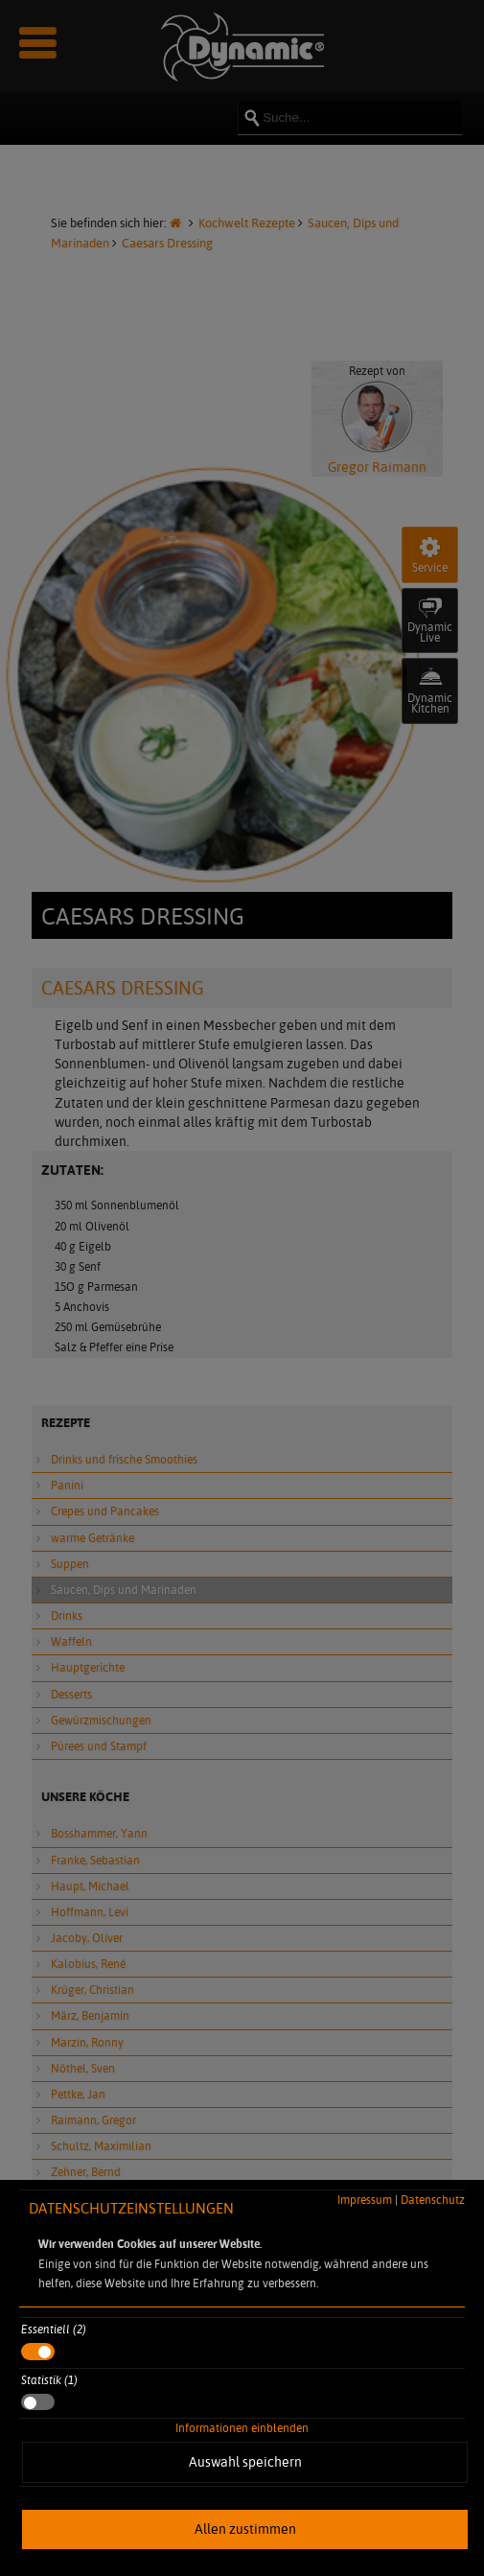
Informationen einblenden (242, 2428)
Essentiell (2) (53, 2329)
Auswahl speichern (245, 2462)
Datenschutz (433, 2199)
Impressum (364, 2199)
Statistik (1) (49, 2380)
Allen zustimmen (245, 2529)
